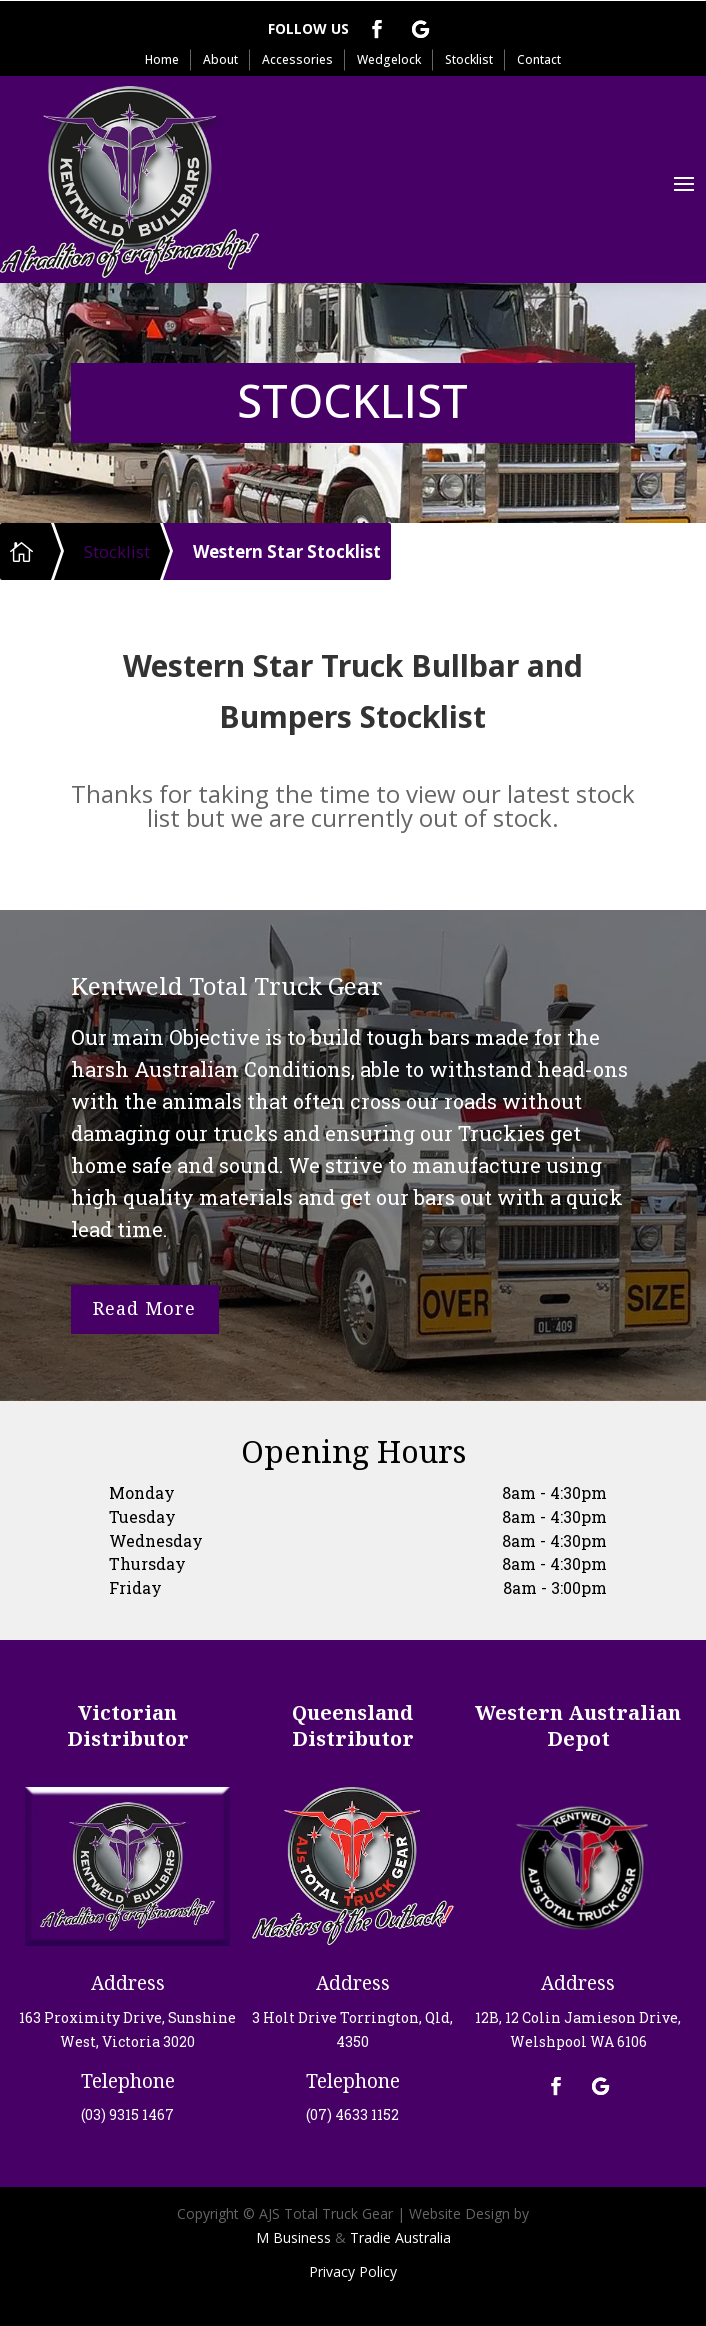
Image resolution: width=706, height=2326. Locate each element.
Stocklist (469, 59)
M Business (293, 2237)
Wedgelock (389, 59)
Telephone (128, 2081)
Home (162, 59)
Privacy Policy (353, 2271)
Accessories (297, 59)
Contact (539, 59)
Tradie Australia (400, 2237)
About (220, 59)
